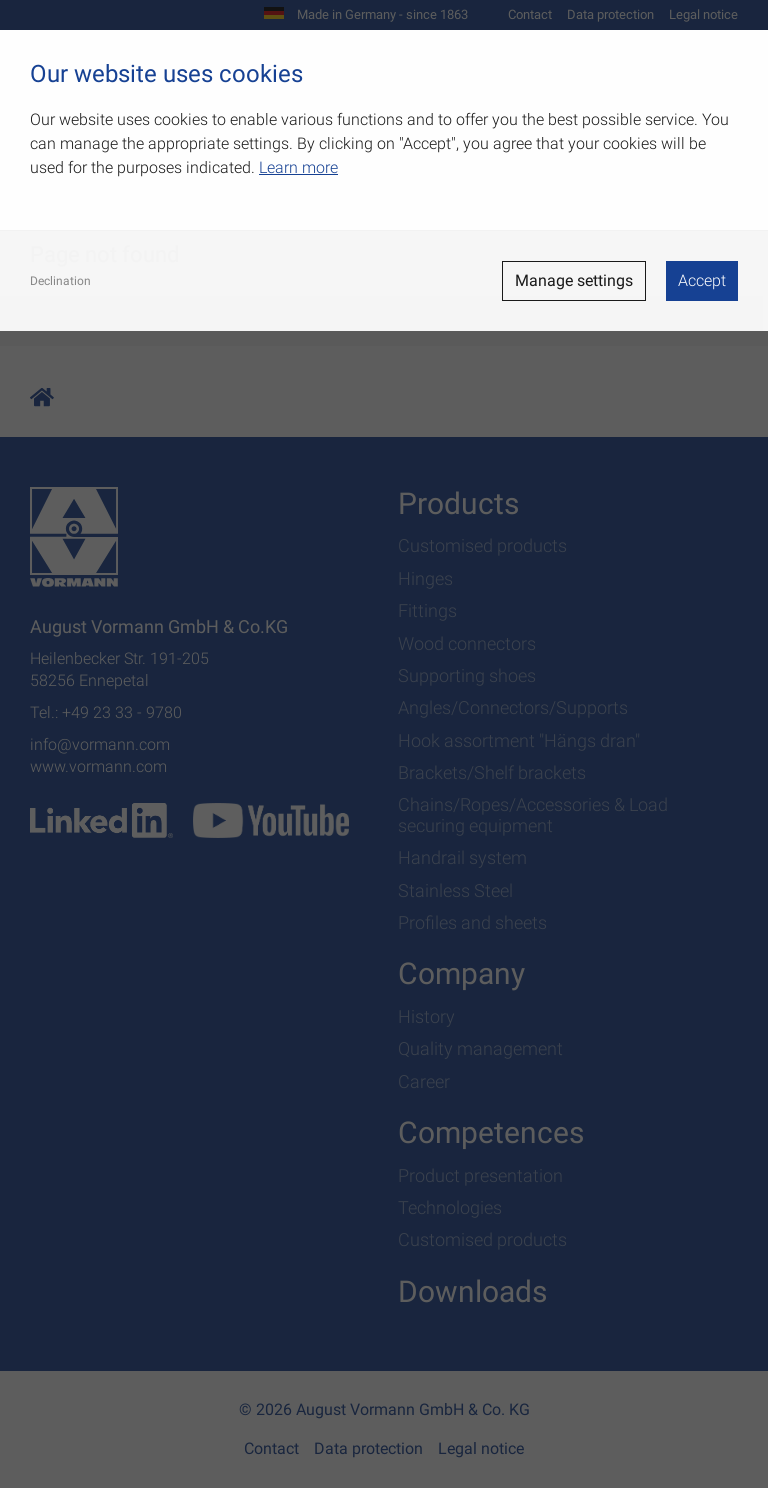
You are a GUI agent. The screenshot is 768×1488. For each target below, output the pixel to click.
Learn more (298, 167)
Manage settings (574, 280)
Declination (60, 281)
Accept (702, 280)
